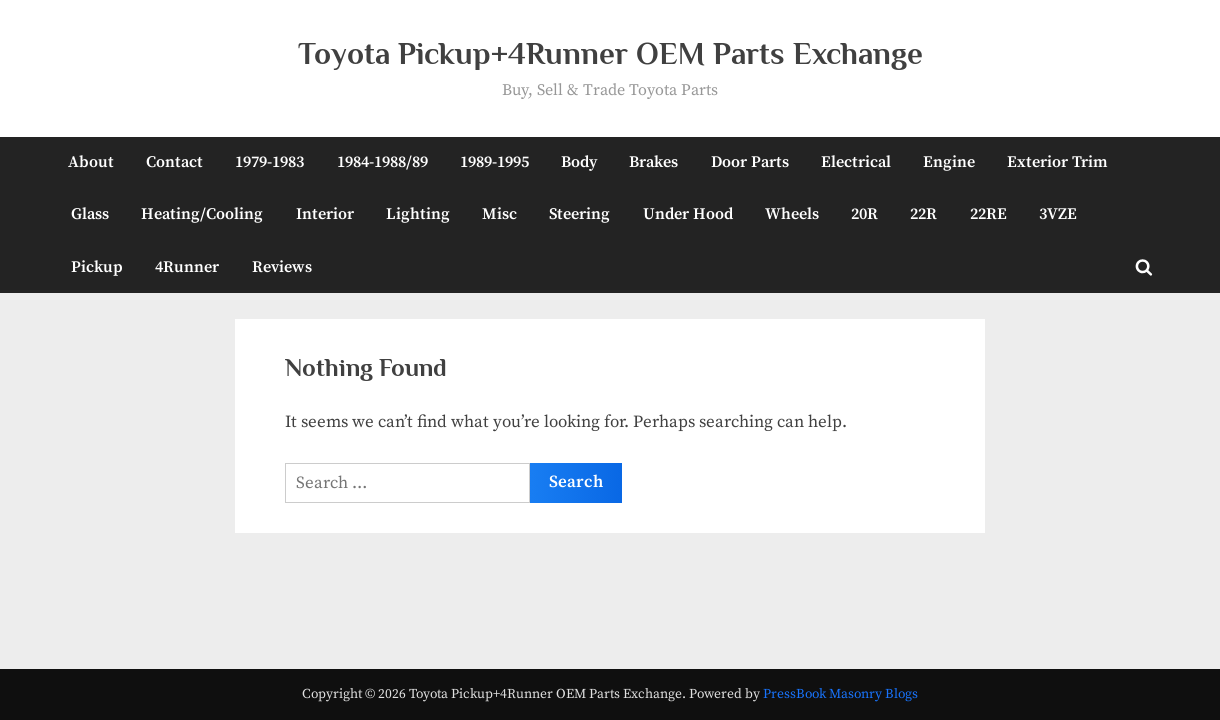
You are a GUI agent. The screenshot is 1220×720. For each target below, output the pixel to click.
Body (579, 162)
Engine (949, 162)
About (91, 162)
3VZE (1058, 214)
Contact (174, 162)
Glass (90, 214)
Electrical (856, 162)
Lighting (418, 214)
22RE (988, 214)
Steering (579, 214)
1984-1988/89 (382, 162)
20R (864, 214)
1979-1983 (269, 162)
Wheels (792, 214)
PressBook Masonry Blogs (840, 694)
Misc (499, 214)
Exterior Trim (1057, 162)
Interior (325, 214)
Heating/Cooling (202, 214)
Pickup (97, 267)
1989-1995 (494, 162)
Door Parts (750, 162)
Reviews (282, 267)
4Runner (187, 267)
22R (923, 214)
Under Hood (688, 214)
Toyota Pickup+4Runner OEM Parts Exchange (610, 53)
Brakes (653, 162)
